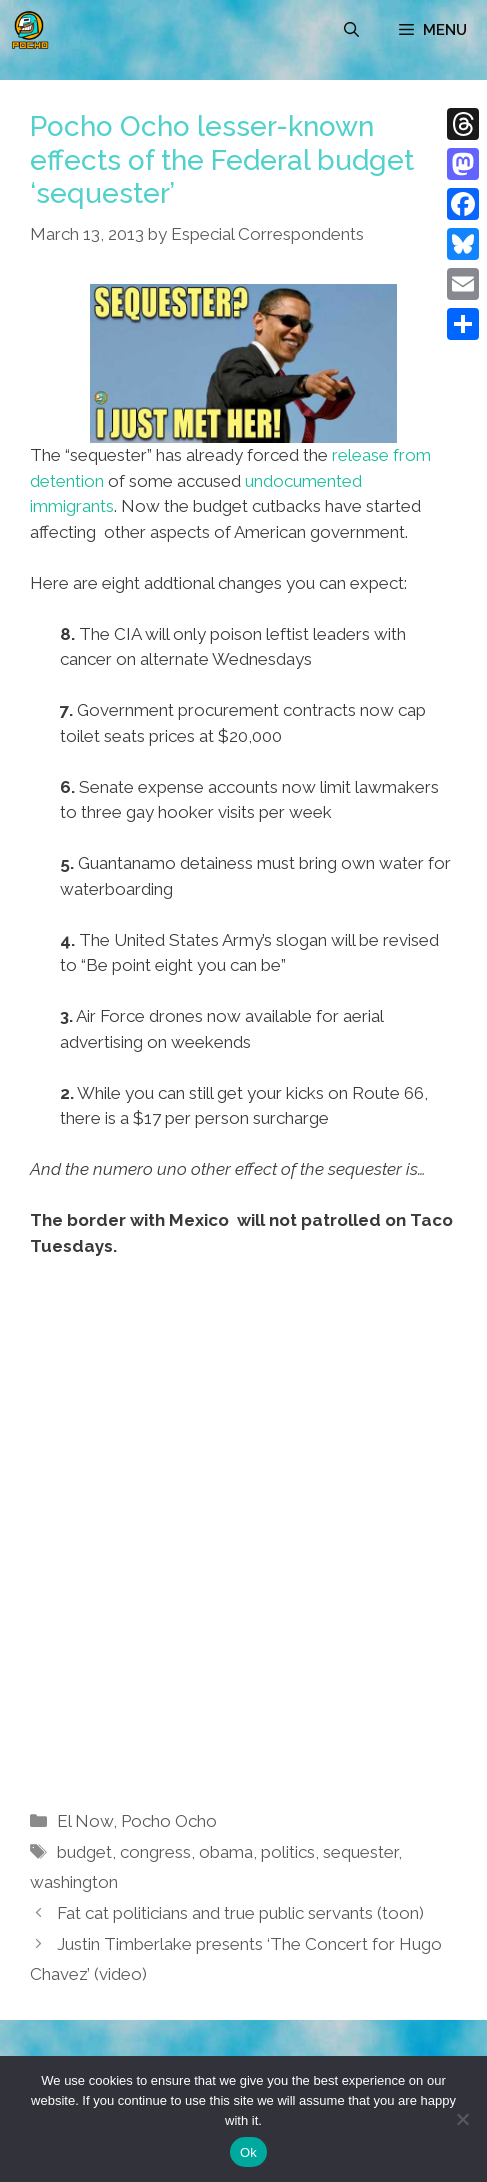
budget (84, 1852)
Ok (248, 2152)
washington (74, 1882)
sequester (360, 1852)
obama (226, 1852)
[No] (462, 2119)
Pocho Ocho (169, 1821)
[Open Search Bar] (351, 30)
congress (155, 1852)
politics (288, 1852)
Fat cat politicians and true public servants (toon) (240, 1913)
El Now (85, 1821)
